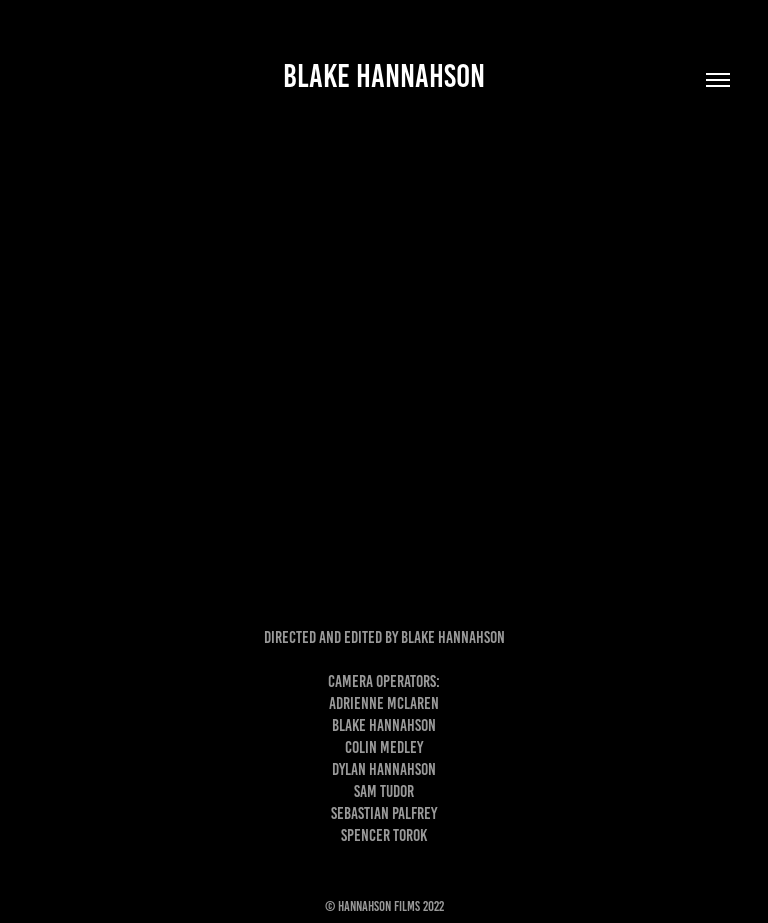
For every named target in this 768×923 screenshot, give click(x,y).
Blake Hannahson (384, 76)
